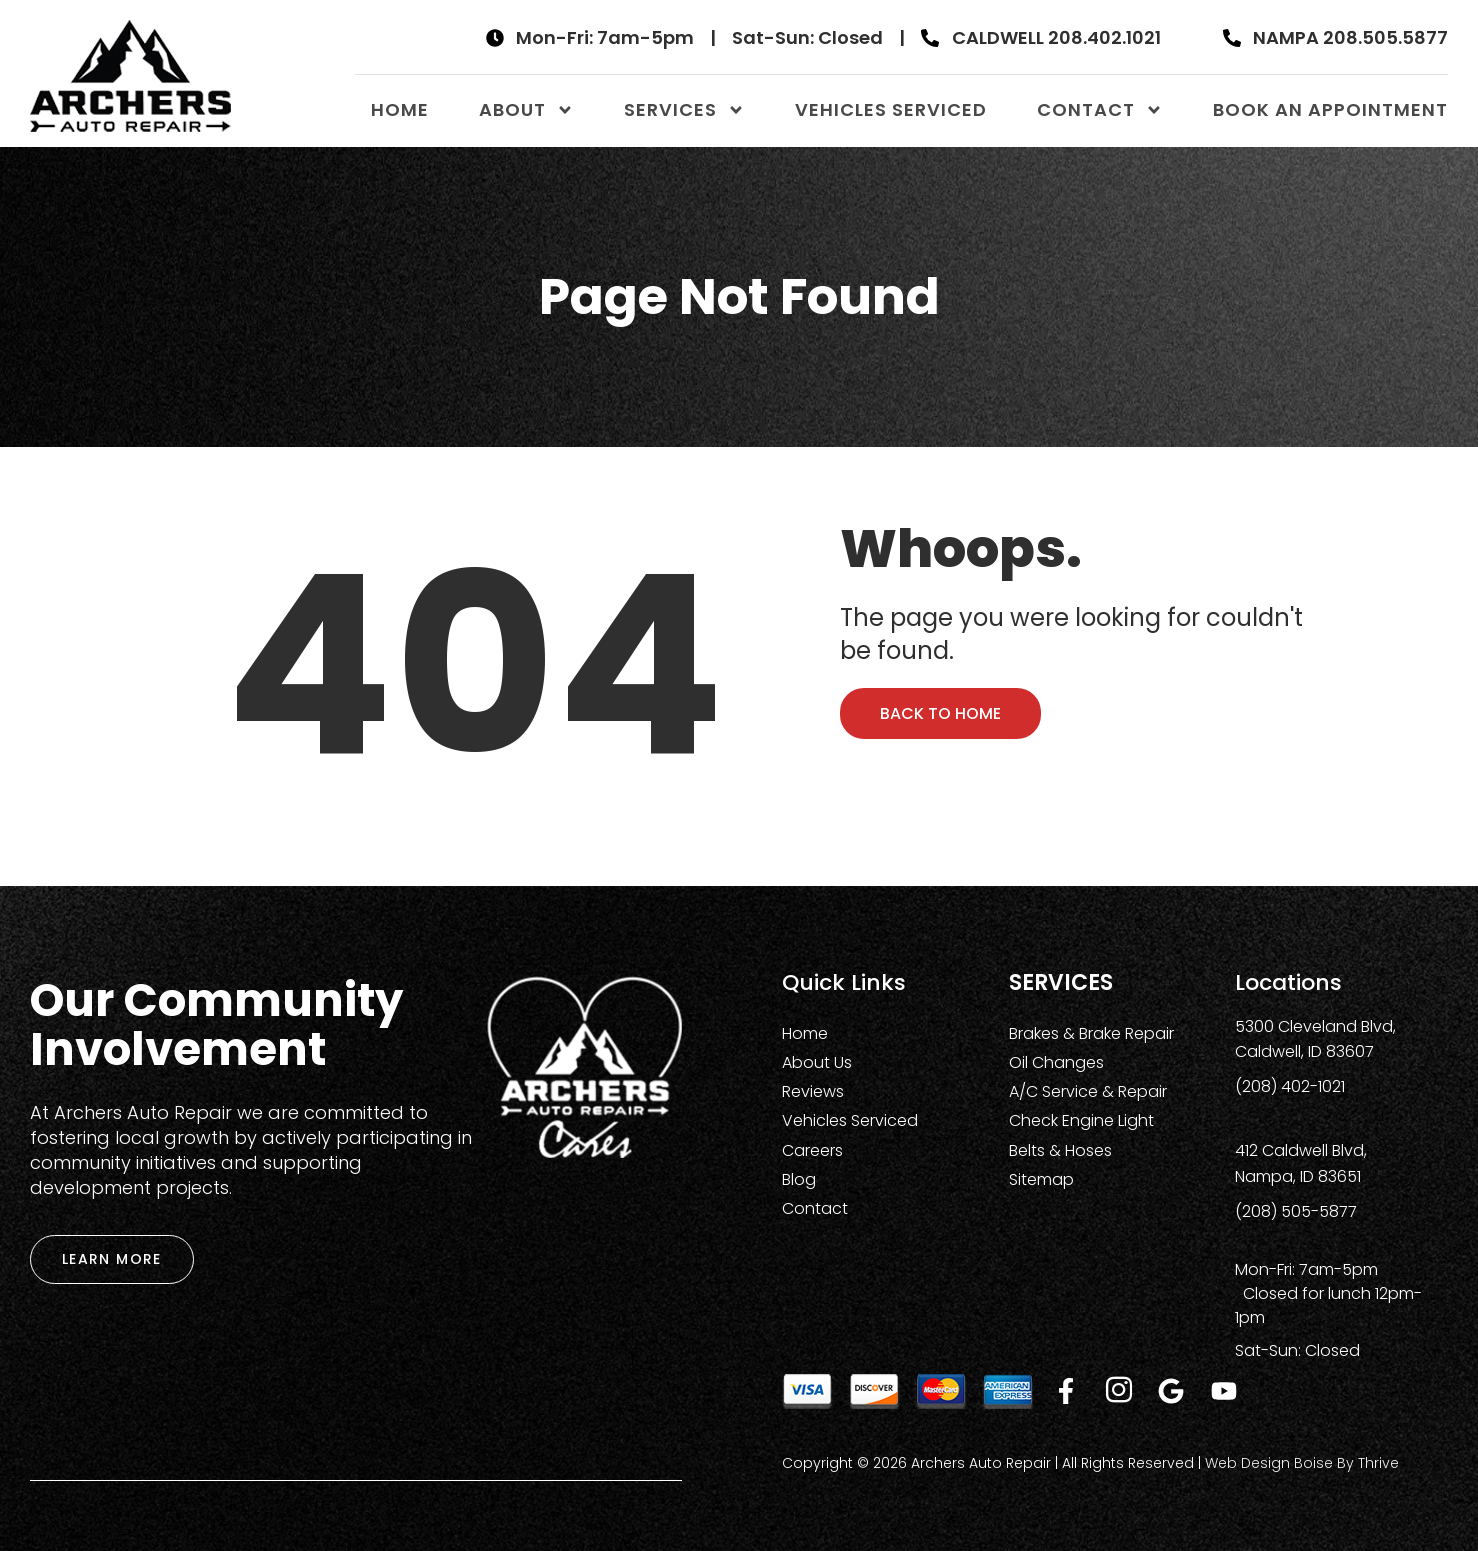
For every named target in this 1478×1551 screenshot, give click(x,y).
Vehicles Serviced (891, 109)
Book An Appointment (1330, 109)
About (526, 110)
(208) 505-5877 (1296, 1211)
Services (684, 110)
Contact (1100, 110)
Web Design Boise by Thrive (1302, 1463)
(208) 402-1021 (1290, 1086)
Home (400, 109)
